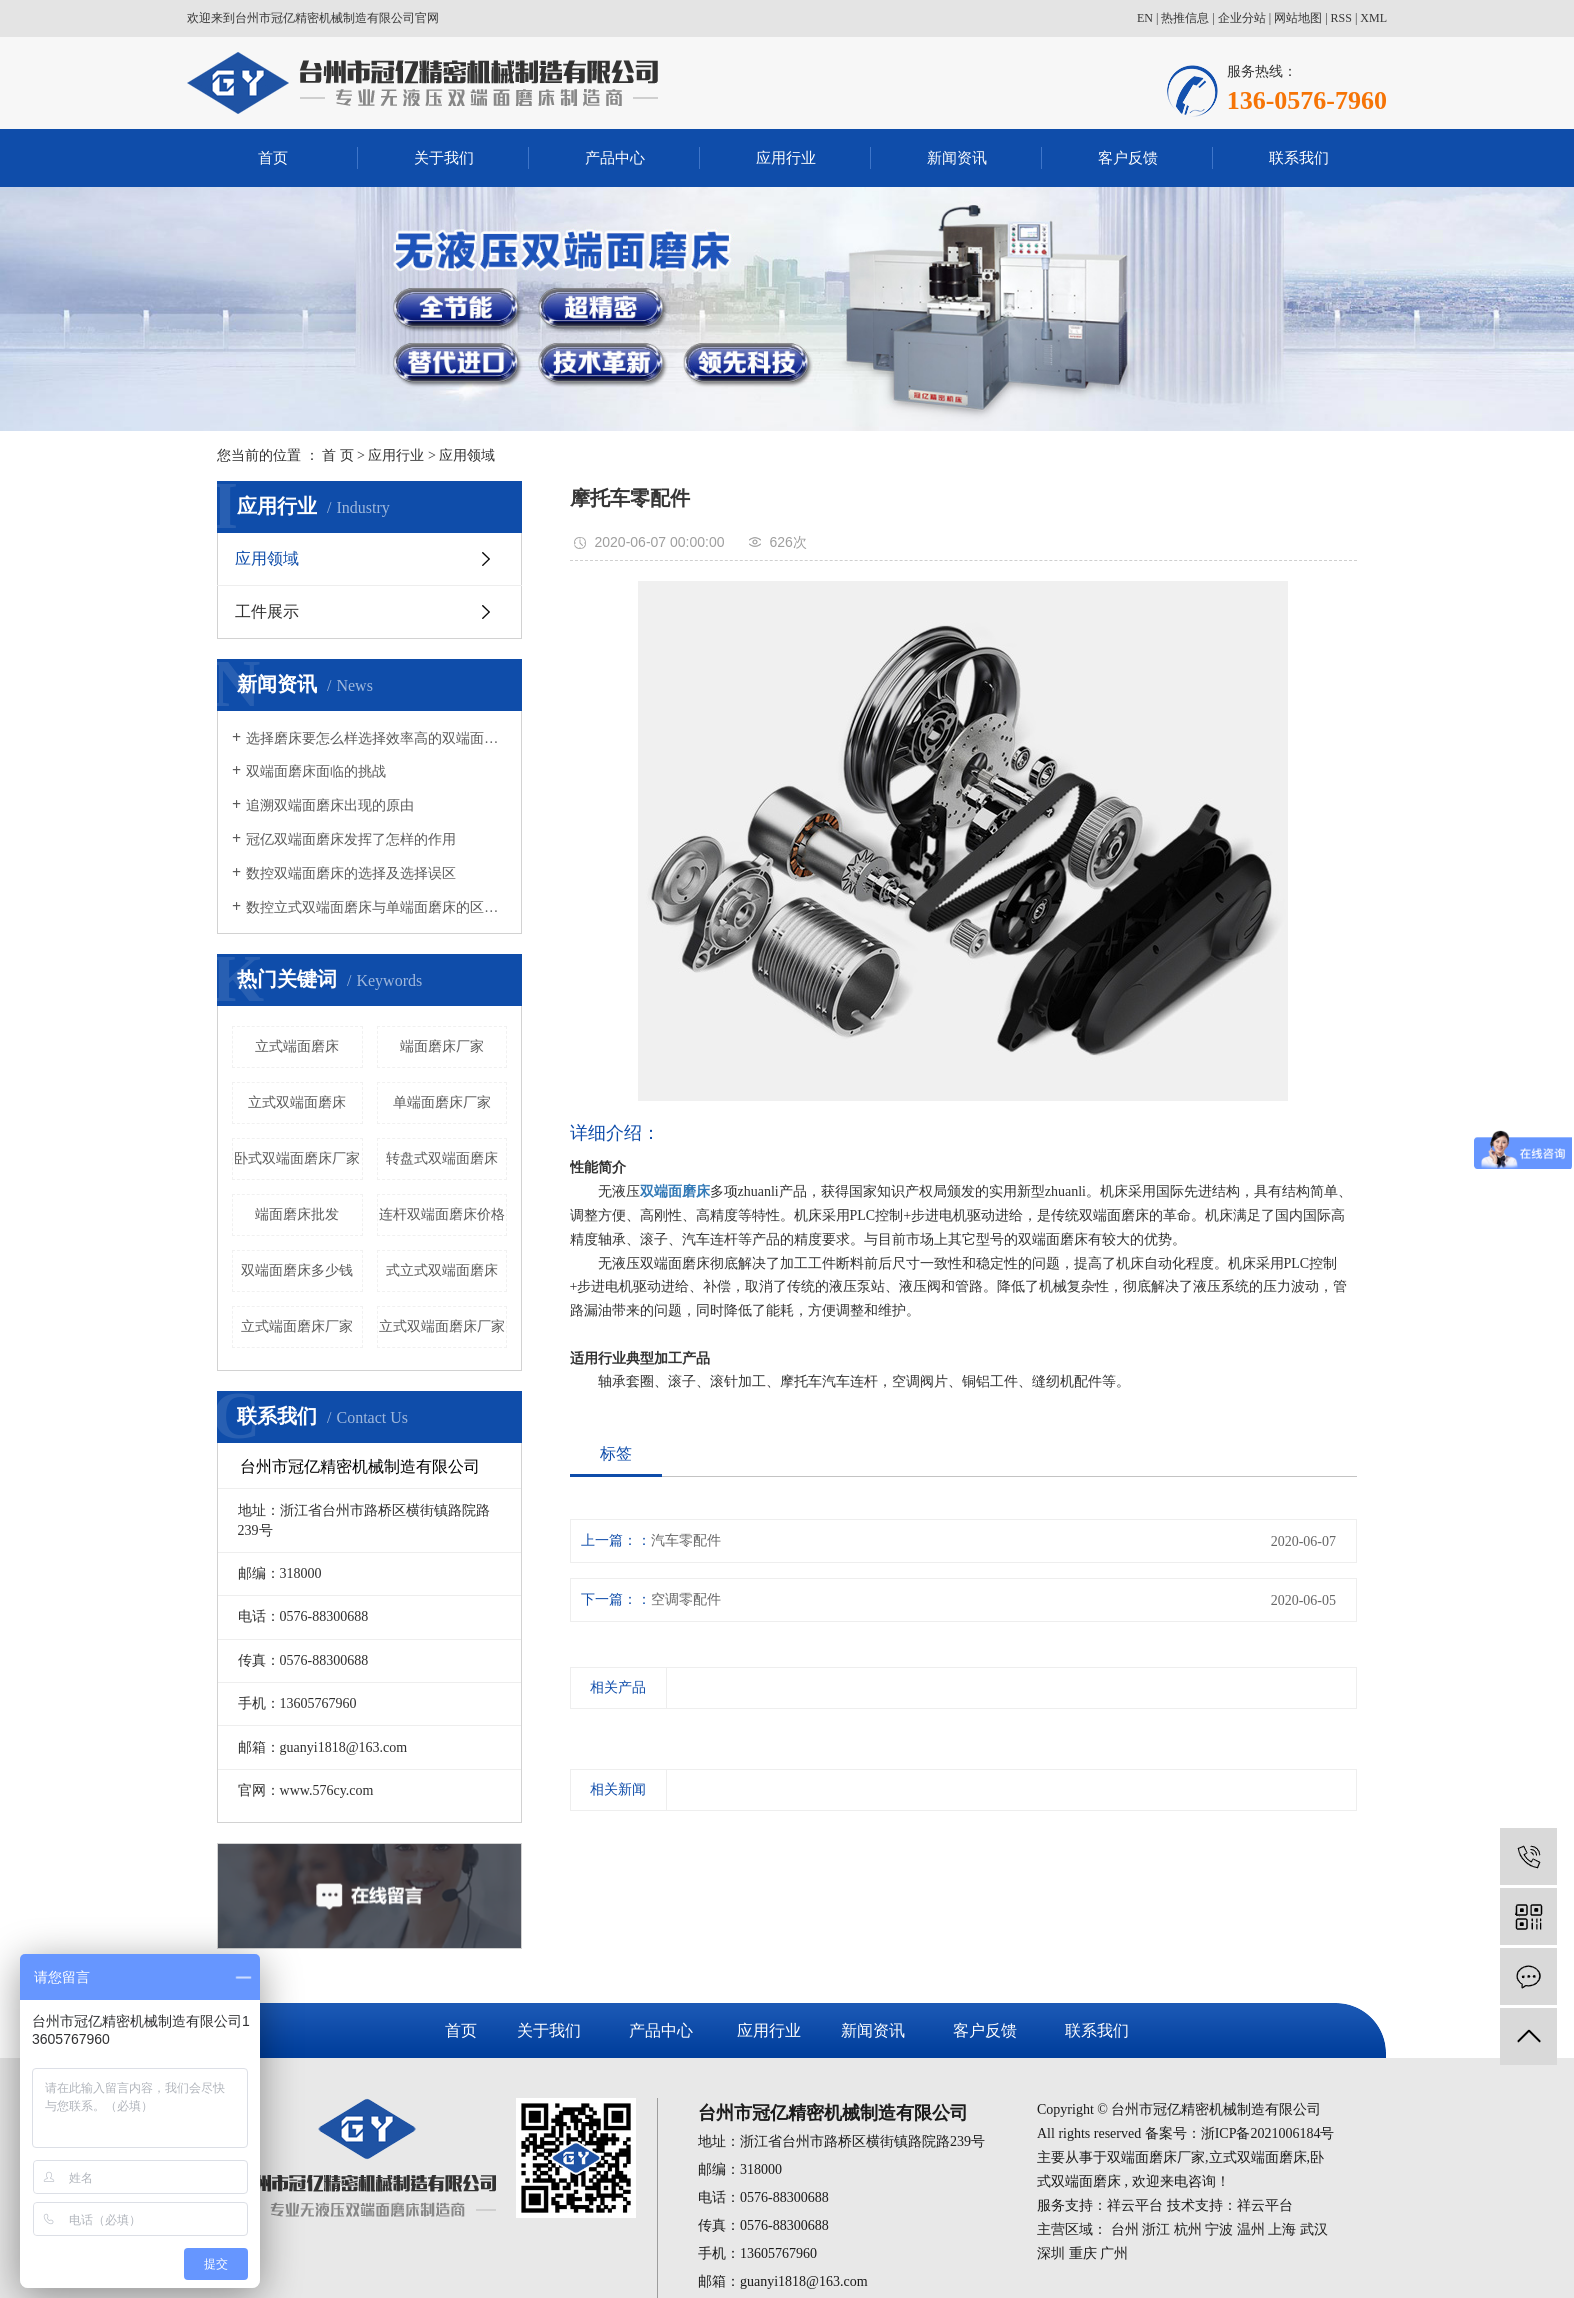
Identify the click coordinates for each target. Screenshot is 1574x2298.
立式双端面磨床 (297, 1102)
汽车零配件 (686, 1540)
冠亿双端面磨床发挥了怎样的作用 (351, 839)
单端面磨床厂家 (442, 1102)
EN (1145, 18)
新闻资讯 (957, 158)
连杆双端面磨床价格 (442, 1214)
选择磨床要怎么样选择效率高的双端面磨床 (376, 738)
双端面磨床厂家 (1156, 2157)
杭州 (1188, 2229)
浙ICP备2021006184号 (1268, 2133)
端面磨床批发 (297, 1214)
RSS (1341, 18)
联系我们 (1299, 158)
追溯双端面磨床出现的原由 (330, 805)
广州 (1114, 2253)
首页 (273, 158)
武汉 (1314, 2229)
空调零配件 (686, 1599)
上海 (1282, 2229)
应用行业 (786, 158)
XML (1373, 18)
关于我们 (444, 158)
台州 (1125, 2229)
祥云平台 (1135, 2205)
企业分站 (1242, 18)
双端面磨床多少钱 (297, 1270)
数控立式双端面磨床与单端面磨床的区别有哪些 (376, 907)
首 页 (338, 455)
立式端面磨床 (297, 1046)
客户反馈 (1128, 158)
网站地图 (1298, 18)
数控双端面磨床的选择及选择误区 (351, 873)
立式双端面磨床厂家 (442, 1326)
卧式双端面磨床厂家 (297, 1158)
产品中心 (615, 158)
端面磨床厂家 (442, 1046)
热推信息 (1185, 18)
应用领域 (467, 455)
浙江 (1156, 2229)
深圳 (1051, 2253)
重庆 (1083, 2253)
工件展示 (267, 611)
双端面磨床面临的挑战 (316, 771)
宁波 (1219, 2229)
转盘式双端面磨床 (442, 1158)
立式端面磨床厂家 (297, 1326)
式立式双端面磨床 (442, 1270)
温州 (1251, 2229)
